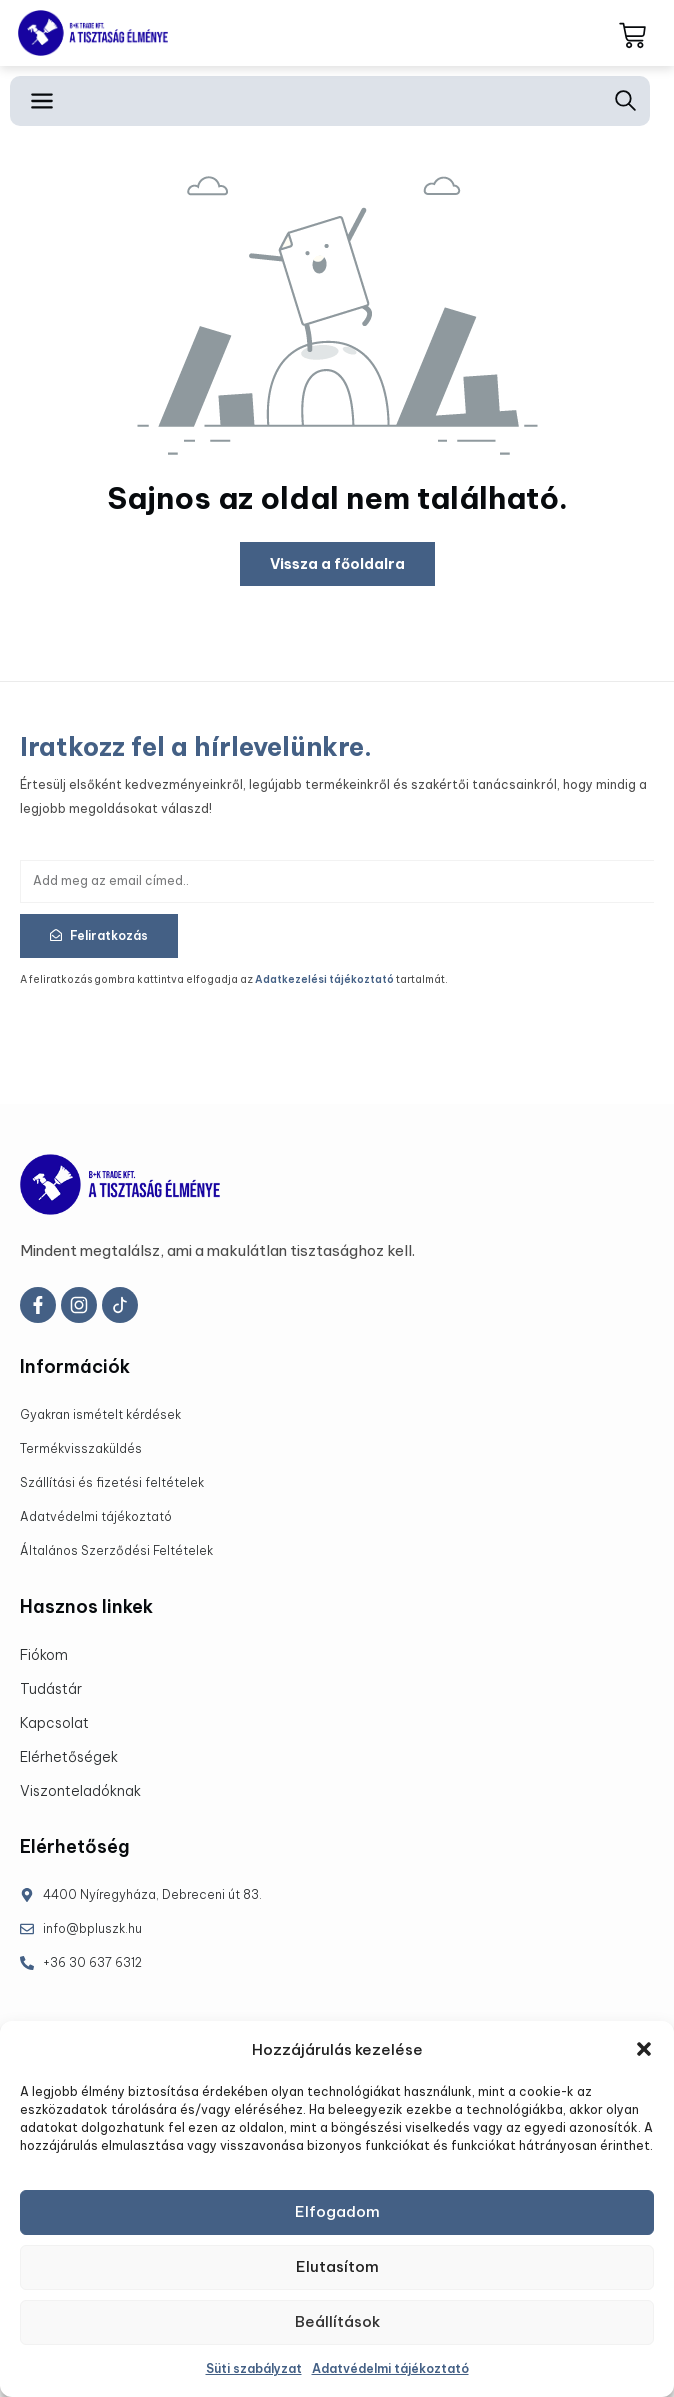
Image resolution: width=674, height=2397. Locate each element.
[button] (644, 2049)
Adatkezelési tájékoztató (324, 979)
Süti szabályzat (254, 2368)
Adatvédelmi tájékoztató (390, 2368)
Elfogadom (337, 2211)
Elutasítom (337, 2266)
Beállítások (337, 2321)
